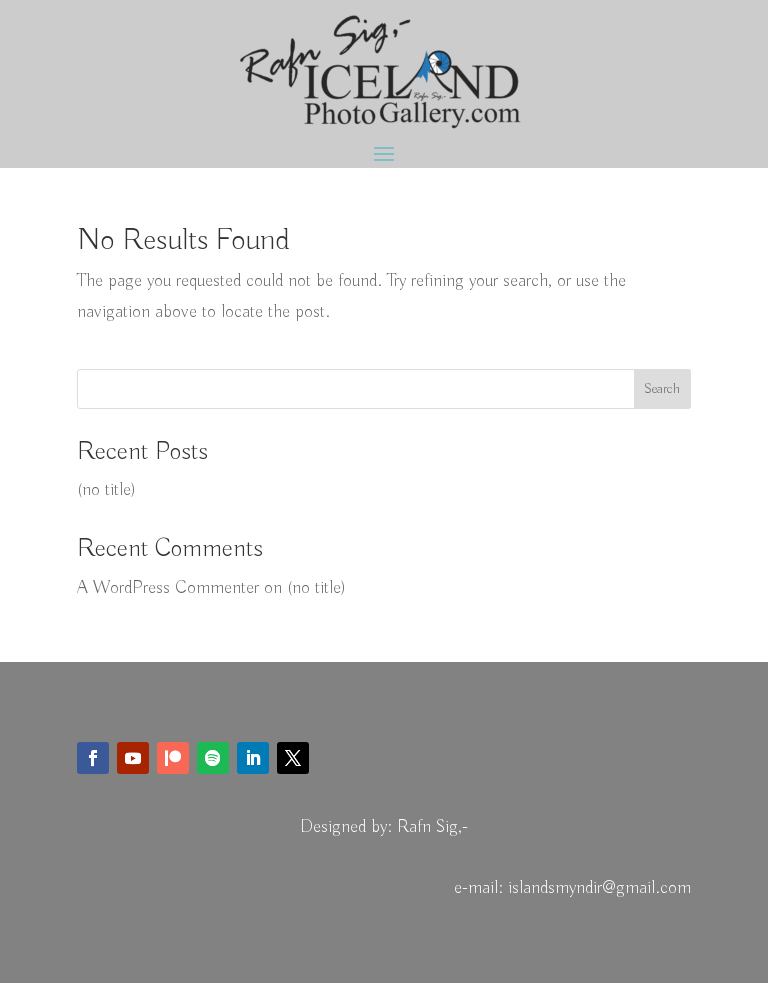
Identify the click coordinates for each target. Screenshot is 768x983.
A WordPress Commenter (168, 588)
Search (662, 389)
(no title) (106, 490)
